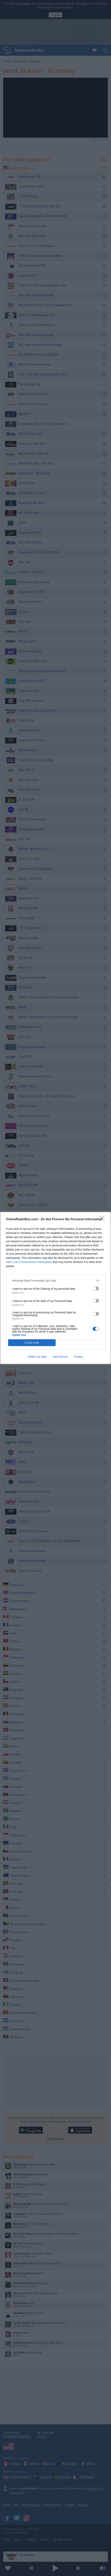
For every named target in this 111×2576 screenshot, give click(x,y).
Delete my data (37, 1356)
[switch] (96, 1288)
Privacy (78, 1356)
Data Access (60, 1356)
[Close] (103, 1219)
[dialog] (55, 1288)
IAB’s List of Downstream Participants (29, 1262)
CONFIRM (31, 1342)
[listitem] (55, 1280)
